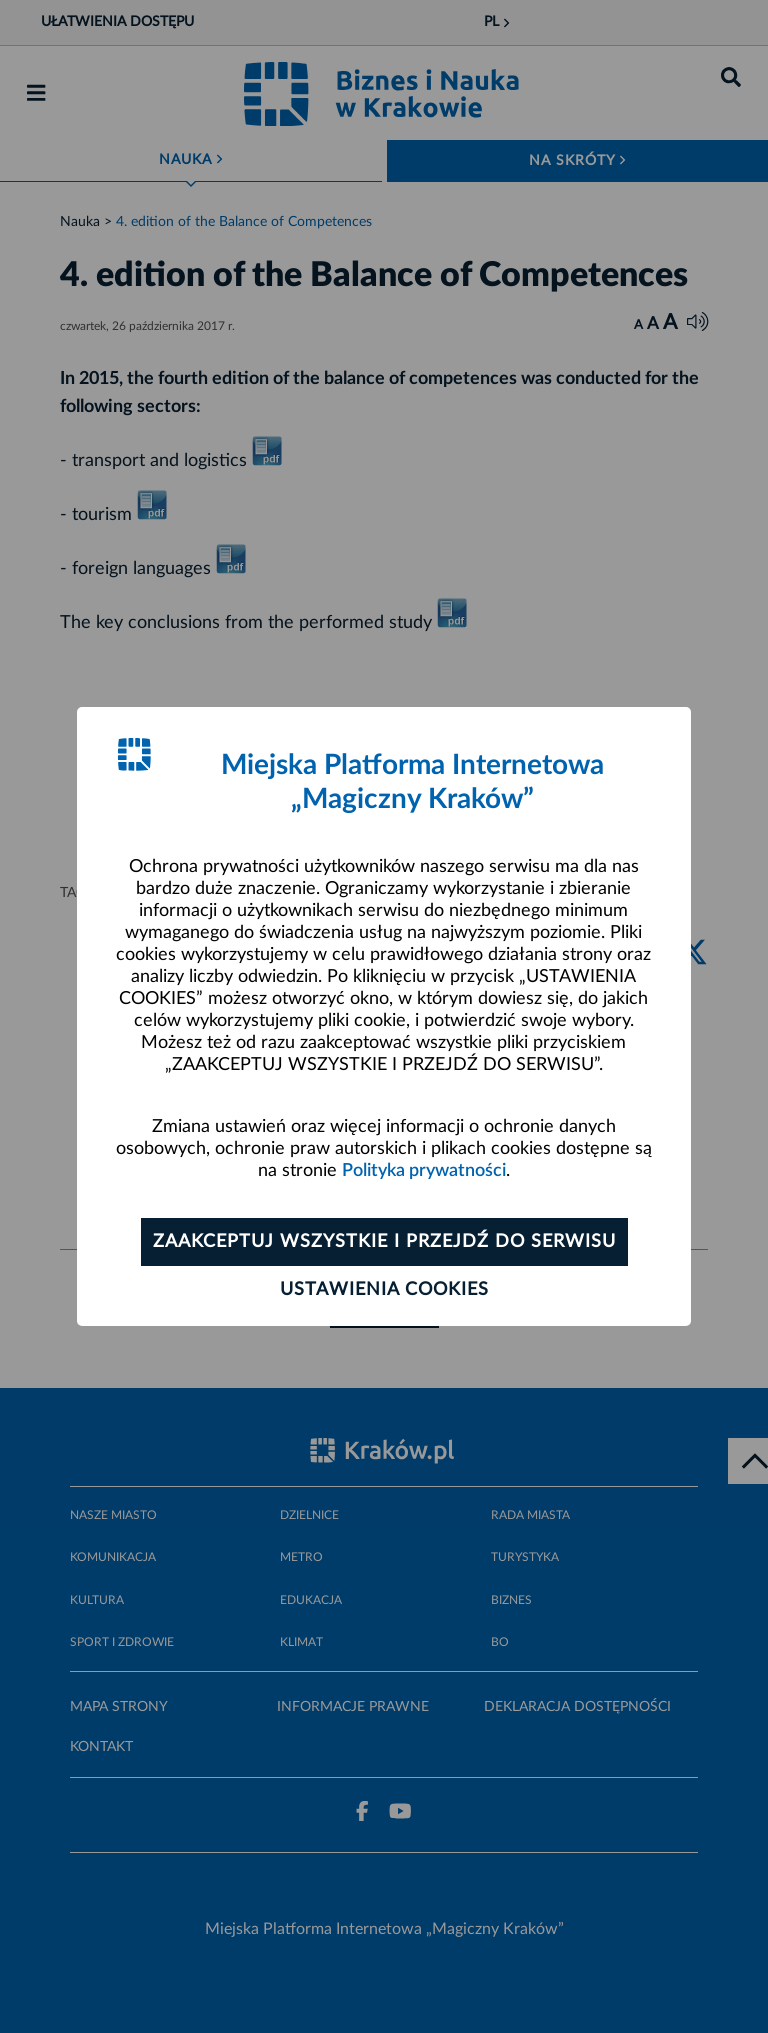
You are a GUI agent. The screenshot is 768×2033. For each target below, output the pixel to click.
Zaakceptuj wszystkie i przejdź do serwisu (384, 1242)
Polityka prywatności (424, 1171)
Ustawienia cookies (384, 1290)
